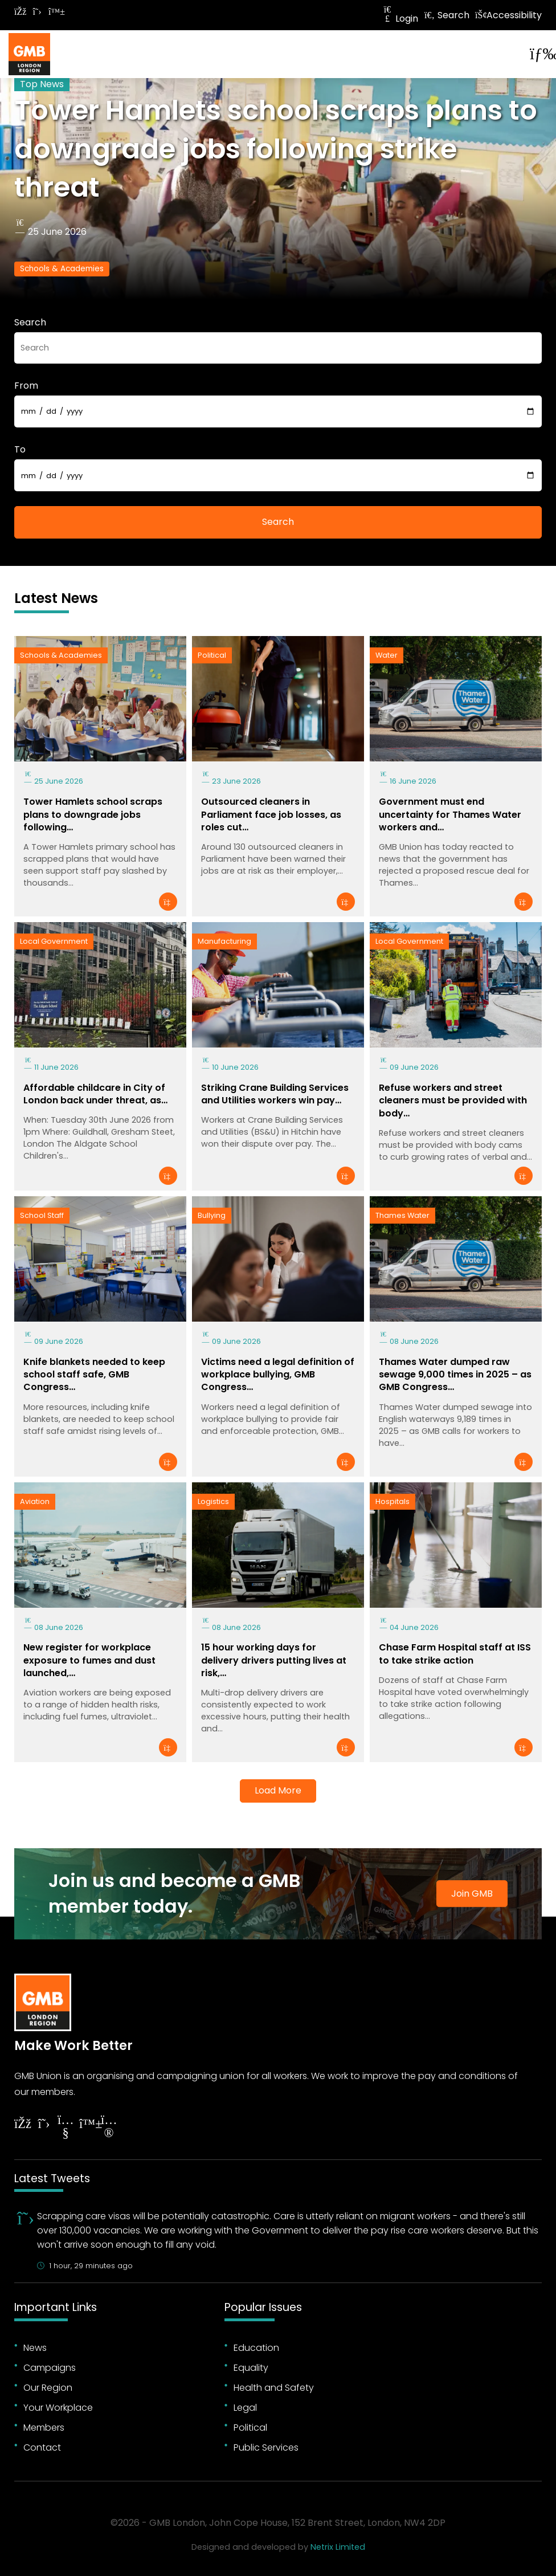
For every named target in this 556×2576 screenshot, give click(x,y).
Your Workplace (58, 2407)
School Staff (42, 1215)
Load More (278, 1790)
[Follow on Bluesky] (54, 12)
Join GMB (472, 1893)
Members (43, 2427)
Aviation (35, 1501)
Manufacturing (224, 941)
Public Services (266, 2447)
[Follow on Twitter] (37, 12)
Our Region (47, 2387)
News (35, 2347)
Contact (42, 2447)
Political (212, 655)
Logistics (213, 1501)
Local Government (54, 941)
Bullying (212, 1215)
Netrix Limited (337, 2547)
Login (400, 18)
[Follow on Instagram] (109, 2128)
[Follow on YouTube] (65, 2128)
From (26, 385)
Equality (251, 2367)
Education (256, 2347)
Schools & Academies (62, 268)
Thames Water (402, 1215)
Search (446, 15)
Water (386, 655)
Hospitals (392, 1501)
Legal (245, 2407)
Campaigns (49, 2367)
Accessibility (508, 15)
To (20, 449)
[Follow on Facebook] (20, 12)
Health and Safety (274, 2387)
